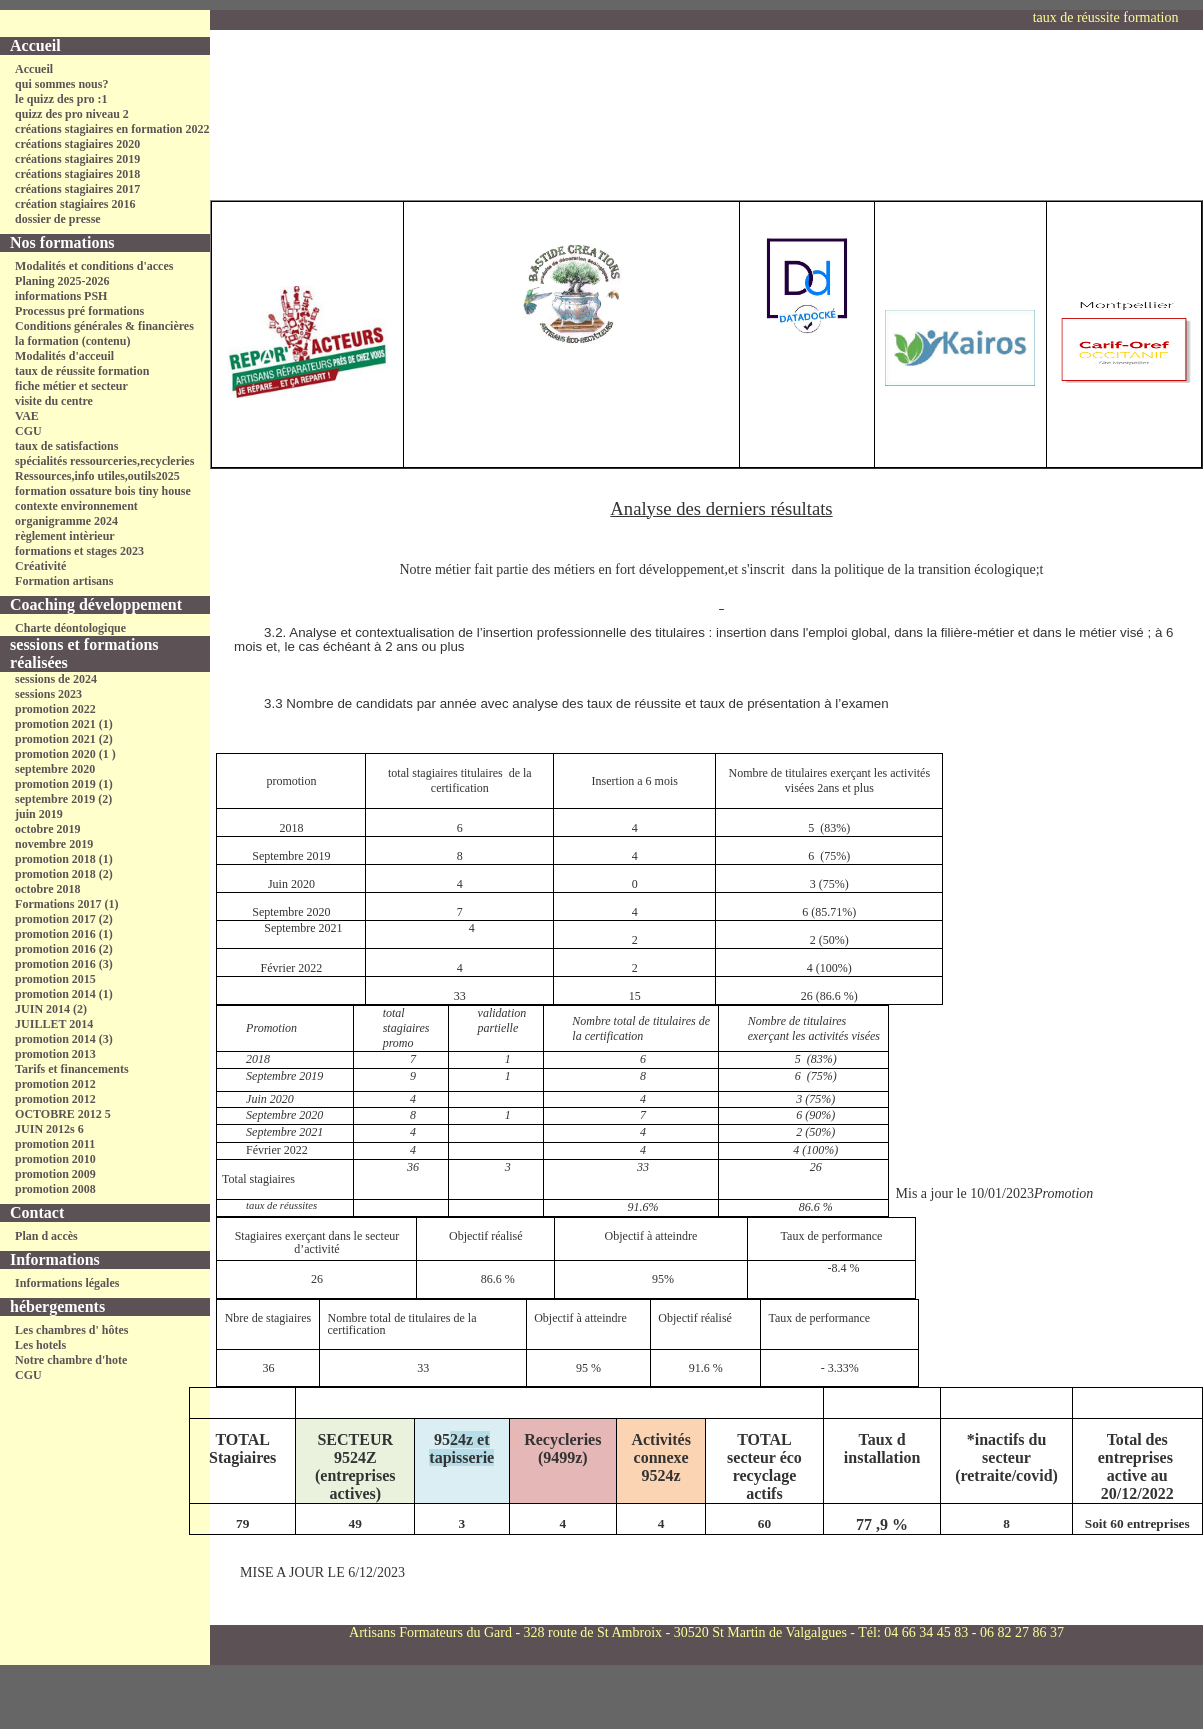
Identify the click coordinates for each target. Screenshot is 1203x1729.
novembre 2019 (54, 844)
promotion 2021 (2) (64, 739)
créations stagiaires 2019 (77, 159)
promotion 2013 (55, 1054)
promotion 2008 (55, 1189)
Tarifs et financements (72, 1069)
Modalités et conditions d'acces (94, 266)
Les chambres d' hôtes (71, 1330)
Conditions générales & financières (104, 326)
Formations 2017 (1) (66, 904)
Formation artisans (64, 581)
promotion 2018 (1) (64, 859)
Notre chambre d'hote (71, 1360)
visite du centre (54, 401)
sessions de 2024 (56, 679)
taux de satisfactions (66, 446)
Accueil (34, 69)
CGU (28, 431)
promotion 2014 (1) (64, 994)
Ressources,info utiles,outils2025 (97, 476)
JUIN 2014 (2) (51, 1009)
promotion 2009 (55, 1174)
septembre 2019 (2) (63, 799)
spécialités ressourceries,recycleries (104, 461)
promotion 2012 (55, 1084)
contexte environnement (76, 506)
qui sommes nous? (61, 84)
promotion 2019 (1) (64, 784)
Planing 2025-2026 (62, 281)
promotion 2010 (55, 1159)
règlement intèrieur (65, 536)
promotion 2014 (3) (64, 1039)
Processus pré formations (79, 311)
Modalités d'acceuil (64, 356)
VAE (27, 416)
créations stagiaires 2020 (77, 144)
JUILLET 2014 (54, 1024)
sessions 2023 (48, 694)
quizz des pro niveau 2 (72, 114)
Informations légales (67, 1283)
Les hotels (40, 1345)
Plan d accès (46, 1236)
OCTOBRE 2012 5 (63, 1114)
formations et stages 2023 (79, 551)
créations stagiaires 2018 (77, 174)
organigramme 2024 (66, 521)
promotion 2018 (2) (64, 874)
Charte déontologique (70, 628)
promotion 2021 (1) (64, 724)
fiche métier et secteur (71, 386)
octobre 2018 (47, 889)
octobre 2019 (47, 829)
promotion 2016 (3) (64, 964)
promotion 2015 (55, 979)
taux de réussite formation (82, 371)
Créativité (40, 566)
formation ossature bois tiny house (103, 491)
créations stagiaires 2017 (77, 189)
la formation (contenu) (72, 341)
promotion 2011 (55, 1144)
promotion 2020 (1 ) (65, 754)
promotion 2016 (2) (64, 949)
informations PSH (61, 296)
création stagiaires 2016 (75, 204)
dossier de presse (58, 219)
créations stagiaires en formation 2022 (112, 129)
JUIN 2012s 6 (49, 1129)
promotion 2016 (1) (64, 934)
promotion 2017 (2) (64, 919)
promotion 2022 (55, 709)
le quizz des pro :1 (61, 99)
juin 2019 (39, 814)
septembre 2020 (55, 769)
